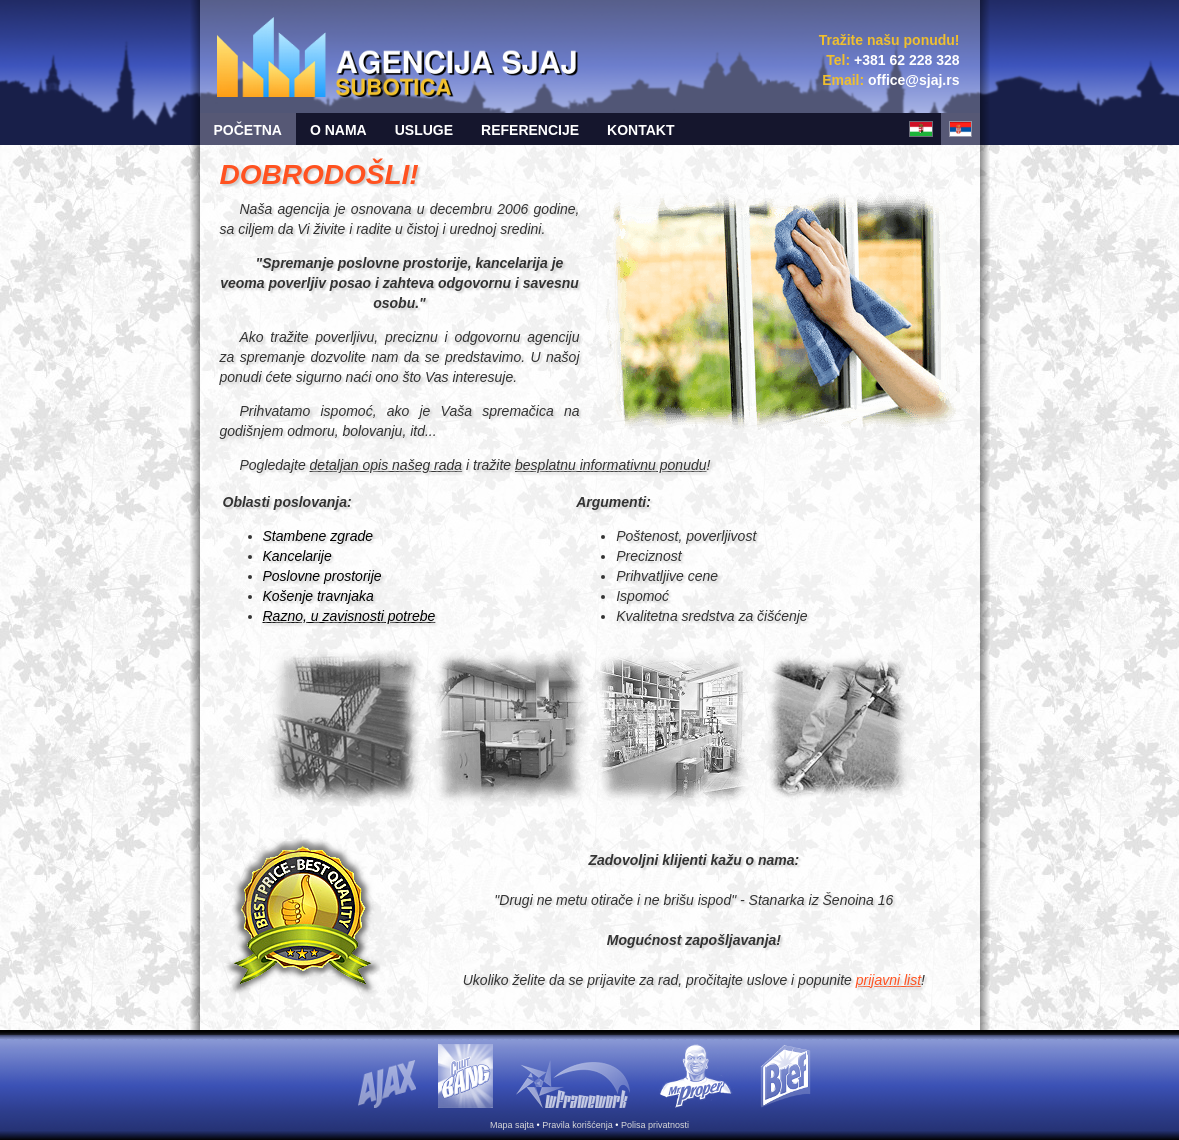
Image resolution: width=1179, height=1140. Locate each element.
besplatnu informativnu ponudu (610, 465)
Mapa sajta (512, 1125)
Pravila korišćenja (577, 1125)
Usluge (424, 130)
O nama (338, 130)
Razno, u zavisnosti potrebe (349, 616)
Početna (248, 130)
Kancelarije (297, 556)
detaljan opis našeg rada (386, 465)
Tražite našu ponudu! (889, 40)
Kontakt (640, 130)
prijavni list (888, 980)
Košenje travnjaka (318, 596)
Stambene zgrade (318, 536)
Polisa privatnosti (655, 1125)
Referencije (530, 130)
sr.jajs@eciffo (913, 80)
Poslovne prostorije (322, 576)
